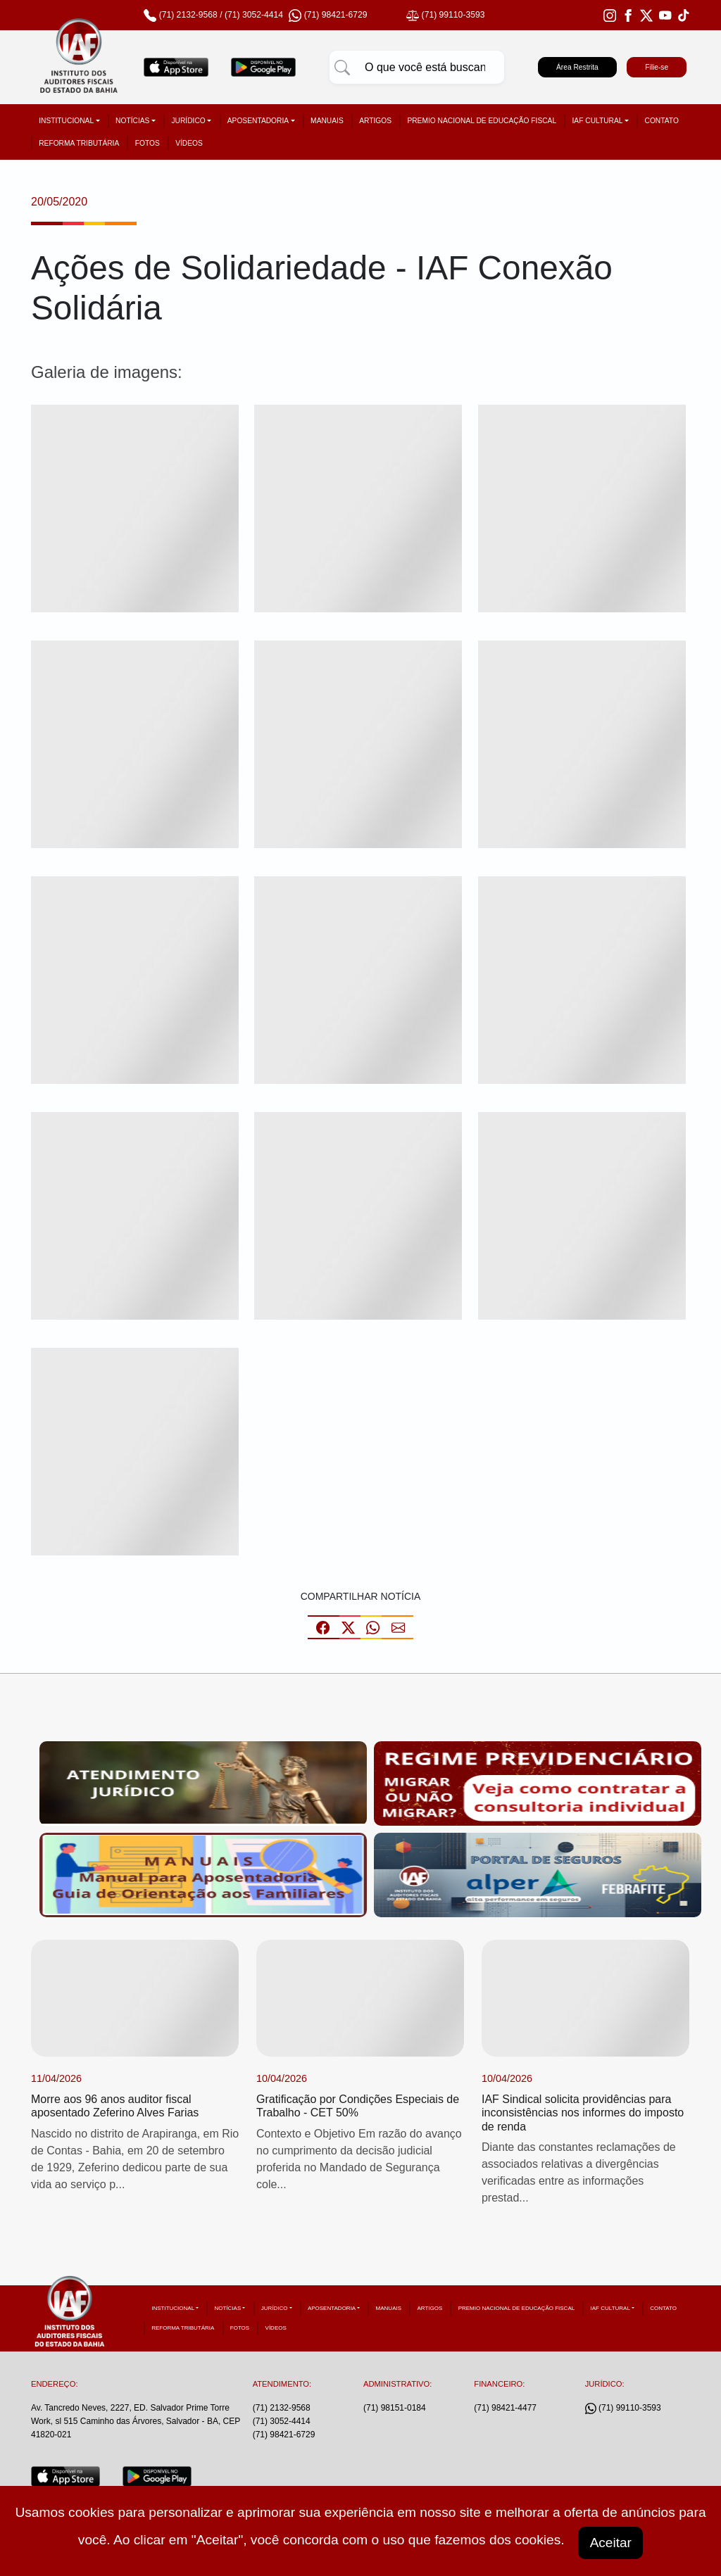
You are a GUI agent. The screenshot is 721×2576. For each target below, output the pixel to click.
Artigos (375, 121)
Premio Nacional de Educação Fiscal (481, 121)
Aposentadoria (258, 121)
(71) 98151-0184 (394, 2408)
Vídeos (189, 143)
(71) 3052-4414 (254, 15)
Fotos (147, 143)
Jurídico (188, 121)
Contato (662, 121)
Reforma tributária (79, 143)
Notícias (132, 121)
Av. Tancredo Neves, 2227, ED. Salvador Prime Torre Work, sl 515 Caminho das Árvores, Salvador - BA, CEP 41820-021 (135, 2422)
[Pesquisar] (342, 67)
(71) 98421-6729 (284, 2435)
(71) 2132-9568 (188, 15)
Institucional (66, 121)
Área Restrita (577, 67)
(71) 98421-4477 (505, 2408)
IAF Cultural (597, 121)
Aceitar (611, 2542)
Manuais (327, 121)
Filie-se (656, 67)
